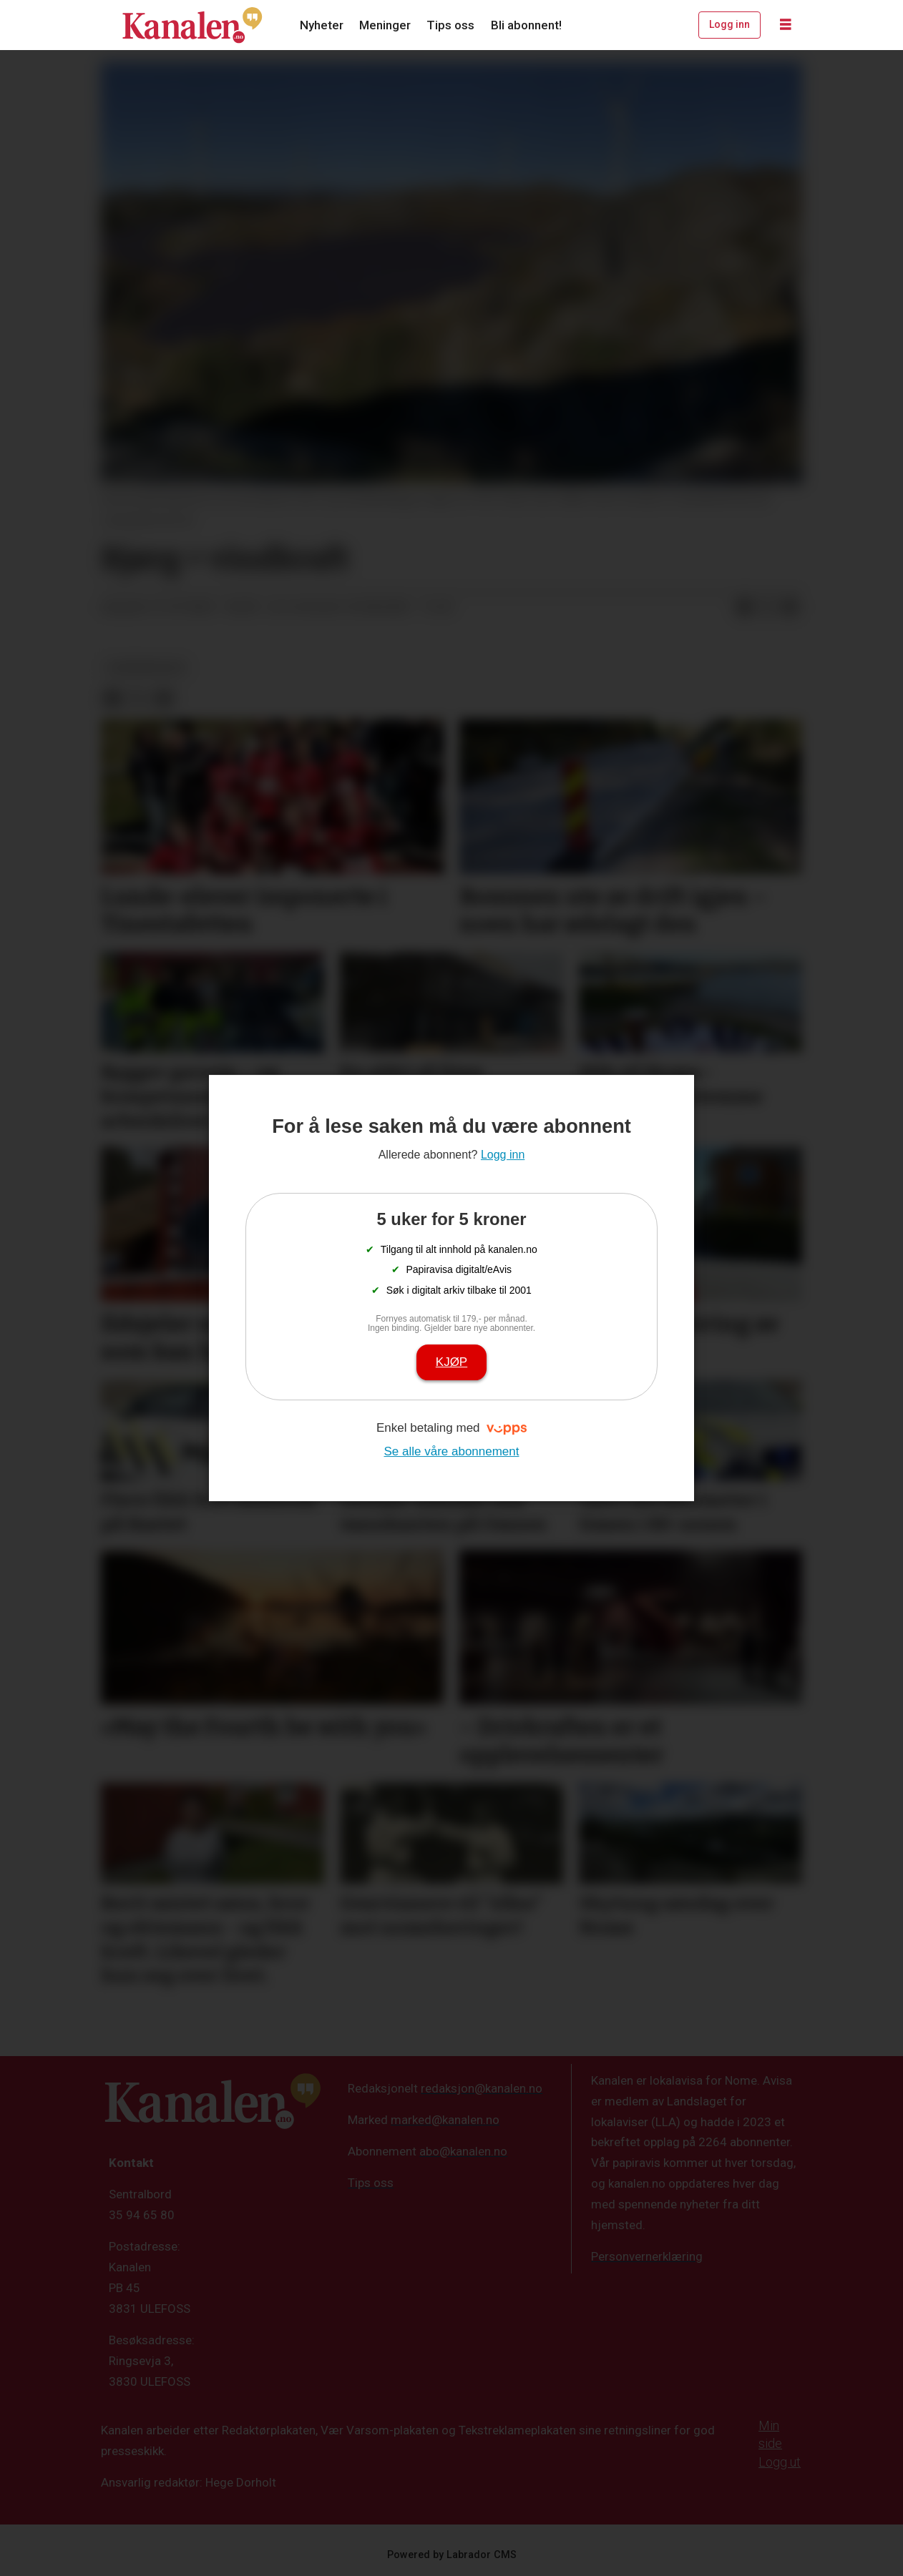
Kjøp (451, 1362)
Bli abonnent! (526, 25)
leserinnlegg (145, 667)
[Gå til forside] (192, 25)
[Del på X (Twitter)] (767, 608)
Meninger (385, 25)
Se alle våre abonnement (451, 1451)
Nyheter (321, 25)
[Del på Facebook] (744, 608)
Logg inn (729, 24)
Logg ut (779, 2461)
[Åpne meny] (786, 25)
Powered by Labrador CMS (452, 2555)
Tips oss (450, 25)
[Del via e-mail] (790, 608)
